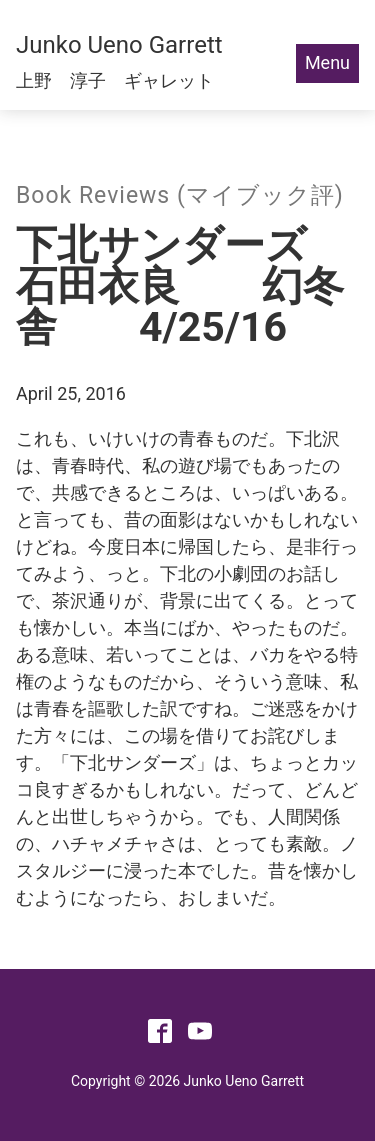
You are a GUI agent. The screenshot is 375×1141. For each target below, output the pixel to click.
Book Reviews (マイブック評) (180, 195)
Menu (327, 62)
